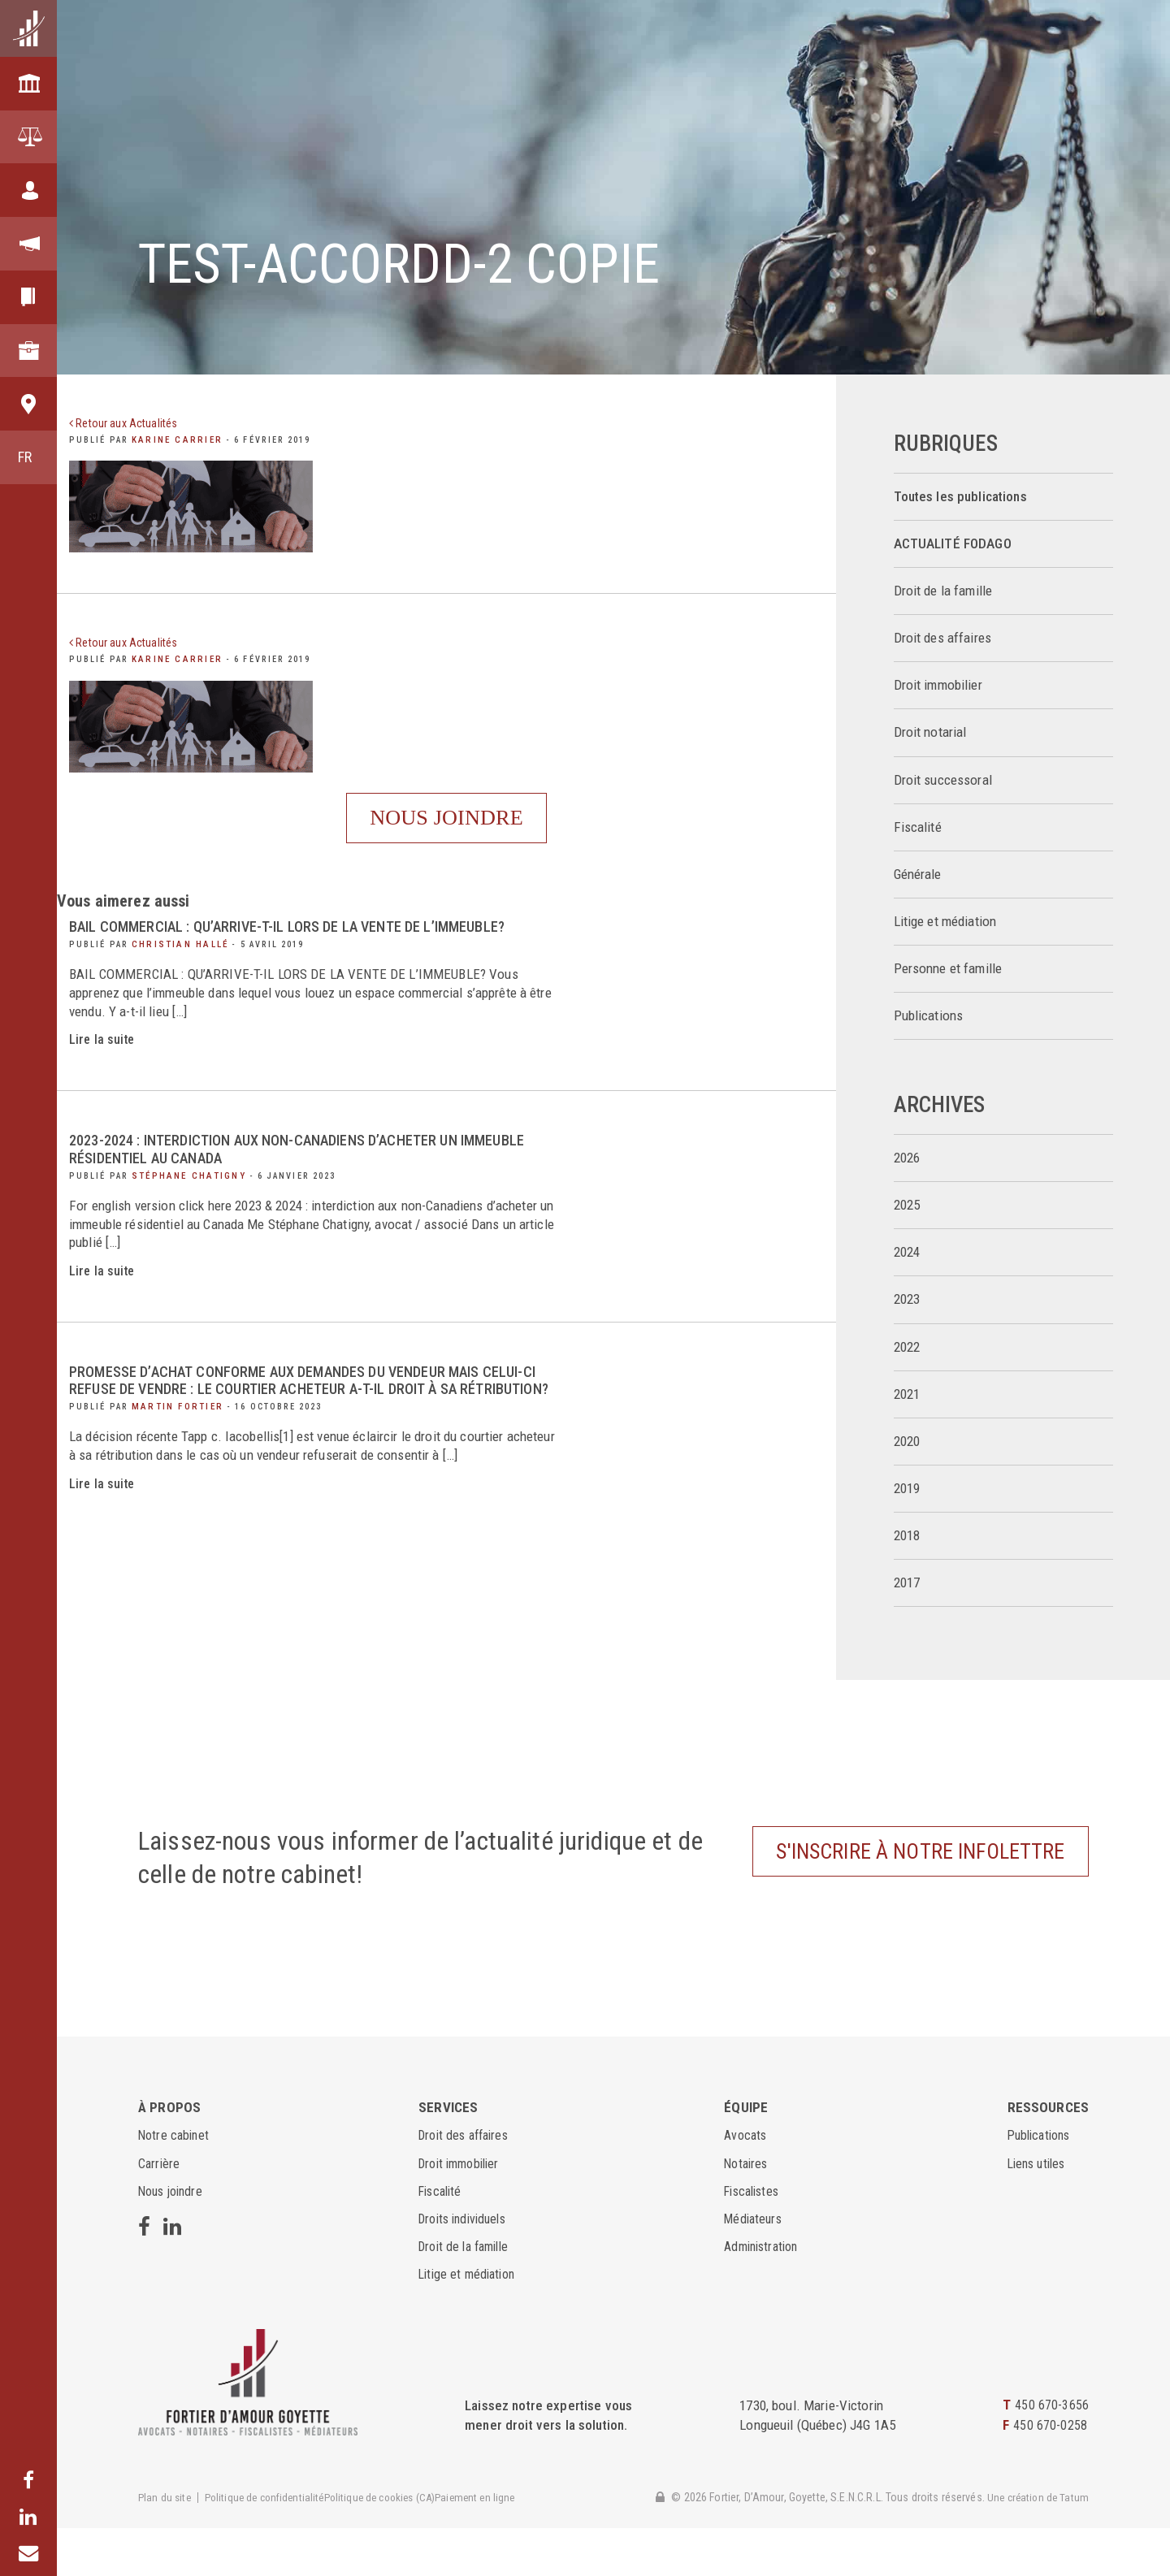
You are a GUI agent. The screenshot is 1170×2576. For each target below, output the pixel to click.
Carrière (159, 2210)
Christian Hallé (175, 970)
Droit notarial (930, 732)
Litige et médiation (945, 922)
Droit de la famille (943, 591)
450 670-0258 (1050, 2473)
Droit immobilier (938, 685)
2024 (907, 1252)
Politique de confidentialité (270, 2546)
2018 (907, 1536)
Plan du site (165, 2546)
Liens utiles (1040, 2210)
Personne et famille (948, 969)
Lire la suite (102, 1067)
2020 (907, 1441)
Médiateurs (753, 2266)
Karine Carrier (172, 439)
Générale (918, 874)
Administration (763, 2294)
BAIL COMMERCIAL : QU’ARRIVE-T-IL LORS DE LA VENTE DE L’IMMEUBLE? (308, 954)
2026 (907, 1158)
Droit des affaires (943, 638)
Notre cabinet (175, 2183)
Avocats (745, 2183)
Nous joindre (446, 830)
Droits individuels (464, 2266)
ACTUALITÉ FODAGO (953, 544)
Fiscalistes (753, 2239)
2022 (907, 1347)
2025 (907, 1205)
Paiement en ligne (496, 2546)
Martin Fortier (173, 1452)
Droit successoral (943, 780)
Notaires (745, 2210)
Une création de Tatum (1036, 2544)
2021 (907, 1394)
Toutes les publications (960, 497)
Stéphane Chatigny (184, 1202)
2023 (907, 1299)
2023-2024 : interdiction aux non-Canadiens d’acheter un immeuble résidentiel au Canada (283, 1176)
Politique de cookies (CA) (394, 2546)
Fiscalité (918, 827)
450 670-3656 (1052, 2453)
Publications (929, 1016)
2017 (907, 1583)
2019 (907, 1489)
